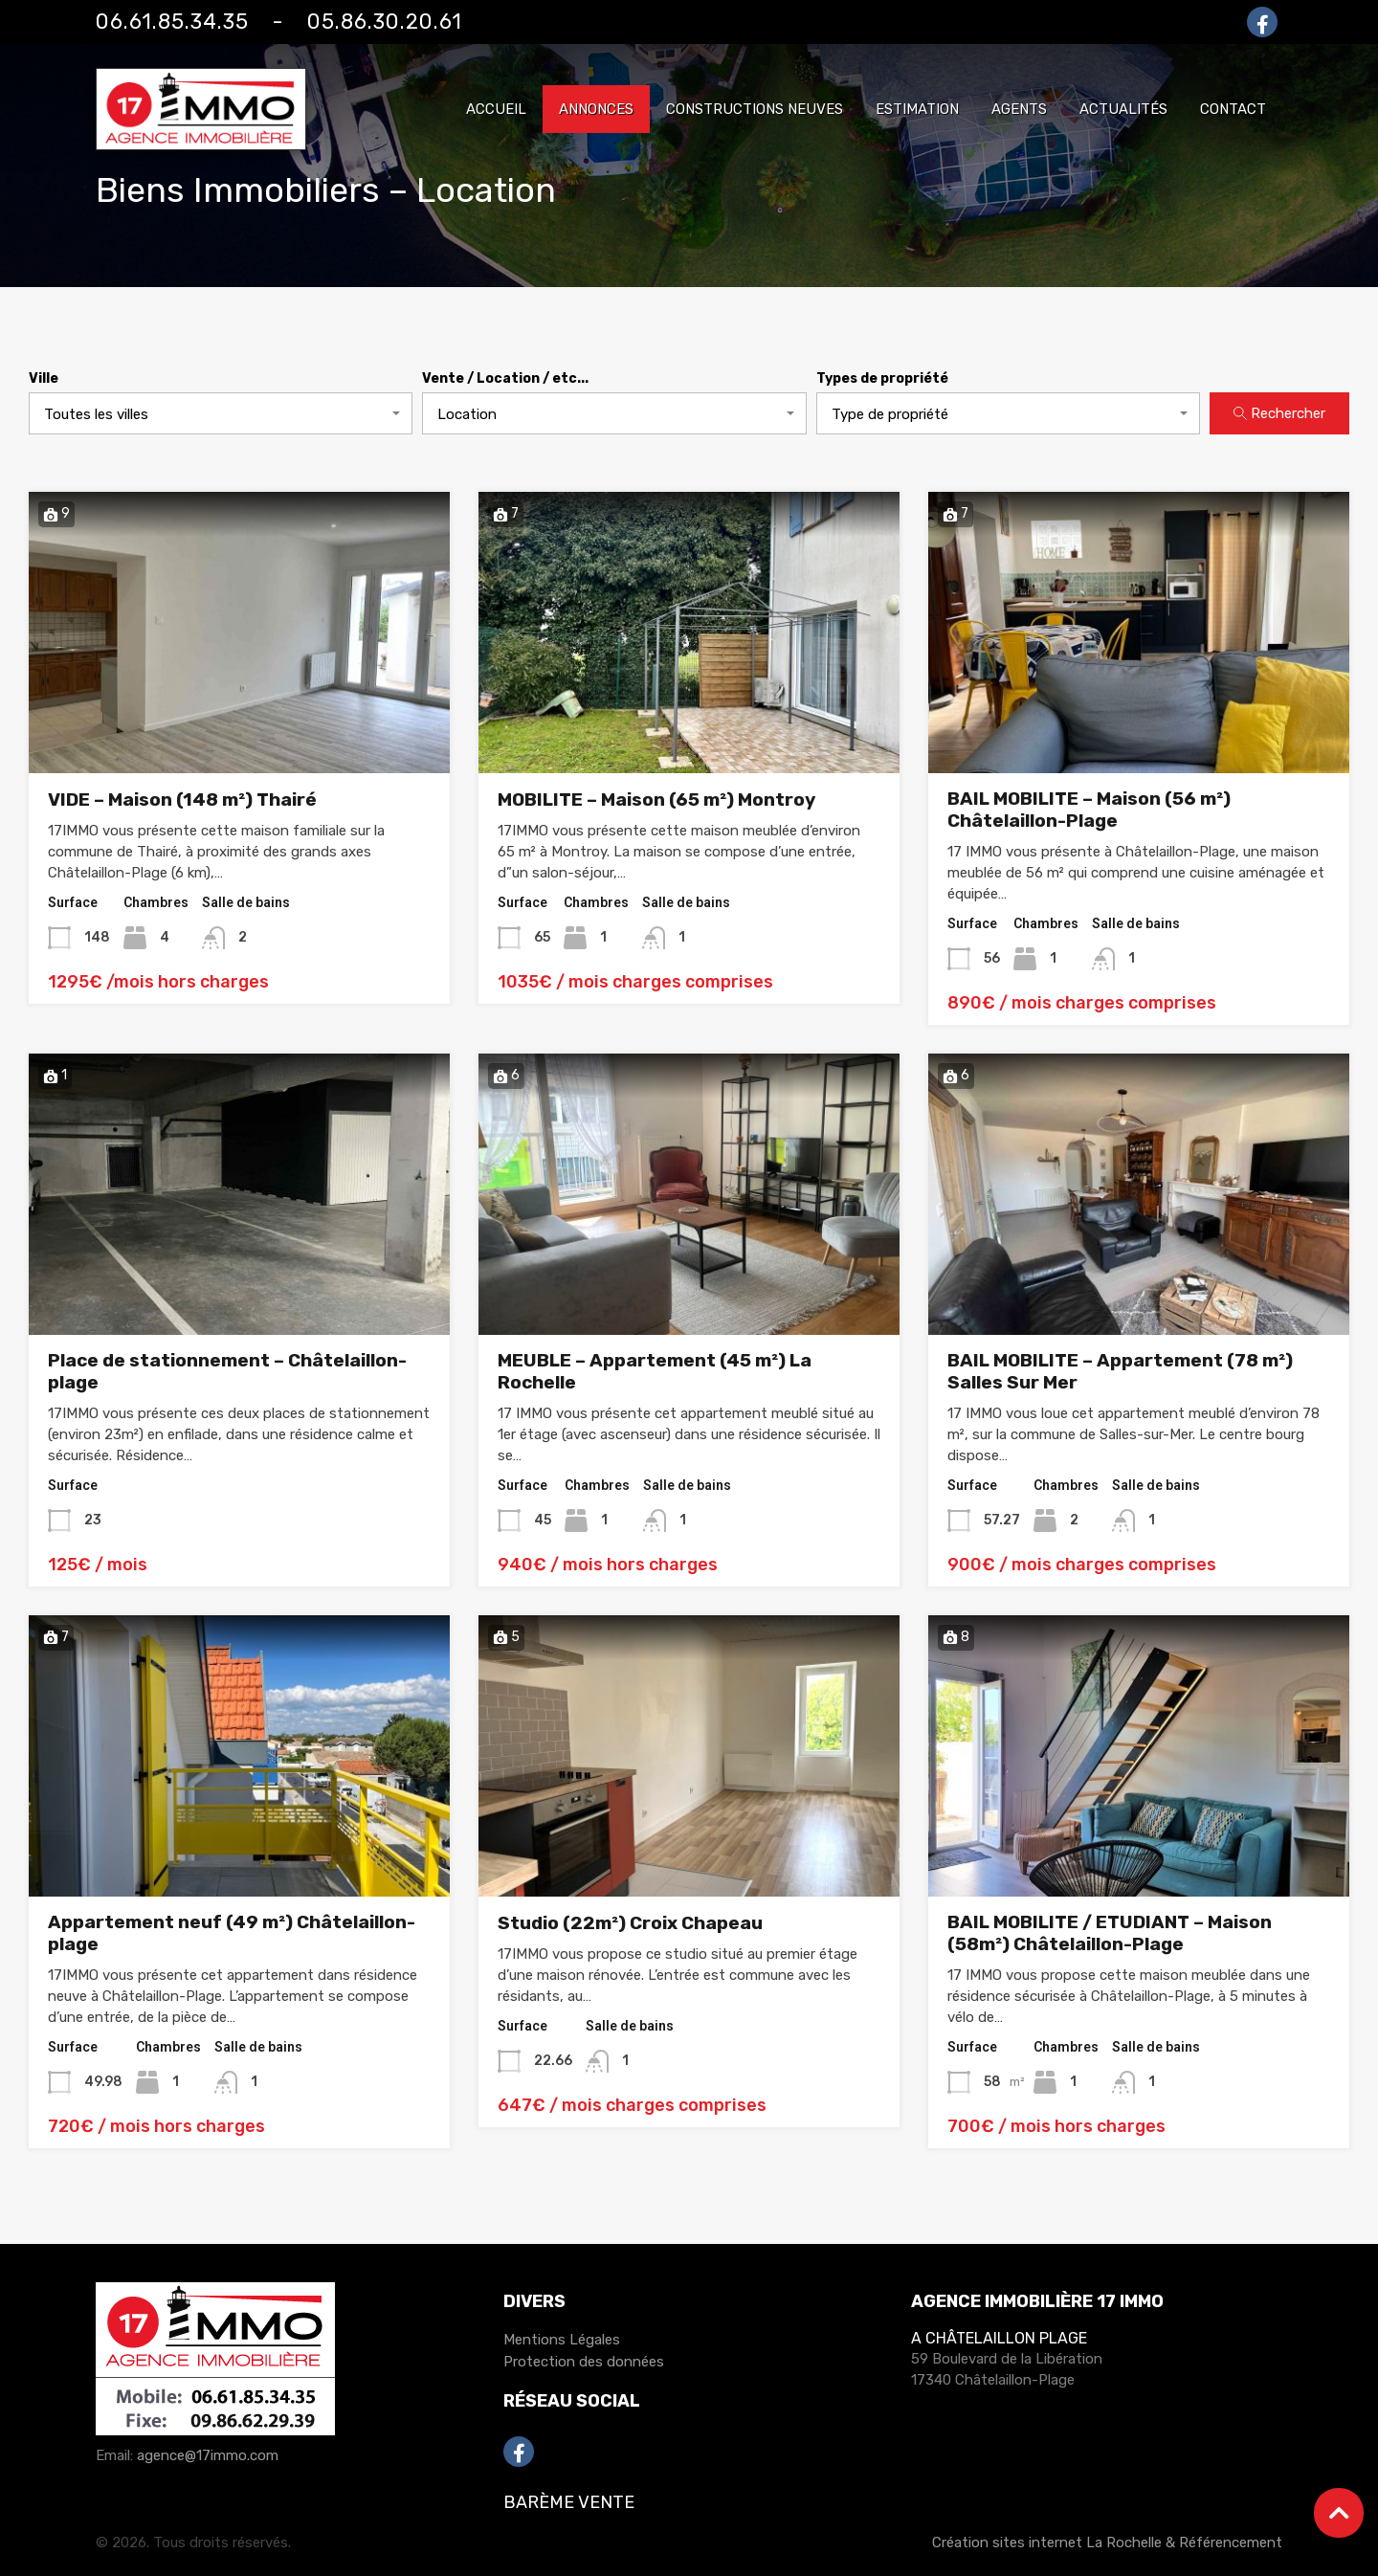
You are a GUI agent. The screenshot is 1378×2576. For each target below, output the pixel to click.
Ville (43, 379)
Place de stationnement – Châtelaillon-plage (227, 1371)
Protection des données (583, 2361)
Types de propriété (882, 379)
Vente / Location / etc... (505, 379)
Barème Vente (568, 2502)
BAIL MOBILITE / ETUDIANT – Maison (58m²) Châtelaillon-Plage (1109, 1933)
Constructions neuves (754, 109)
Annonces (596, 109)
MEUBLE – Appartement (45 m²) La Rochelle (654, 1371)
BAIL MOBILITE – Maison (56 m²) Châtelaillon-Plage (1089, 810)
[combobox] (220, 413)
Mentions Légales (561, 2339)
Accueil (496, 109)
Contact (1233, 109)
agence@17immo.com (207, 2455)
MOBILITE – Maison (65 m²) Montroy (656, 799)
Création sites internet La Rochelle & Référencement (1107, 2542)
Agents (1019, 109)
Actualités (1123, 109)
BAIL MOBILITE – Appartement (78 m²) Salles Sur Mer (1120, 1371)
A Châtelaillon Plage (999, 2338)
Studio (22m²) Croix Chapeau (630, 1923)
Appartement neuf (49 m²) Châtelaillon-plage (231, 1933)
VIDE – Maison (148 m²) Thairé (182, 799)
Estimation (917, 109)
